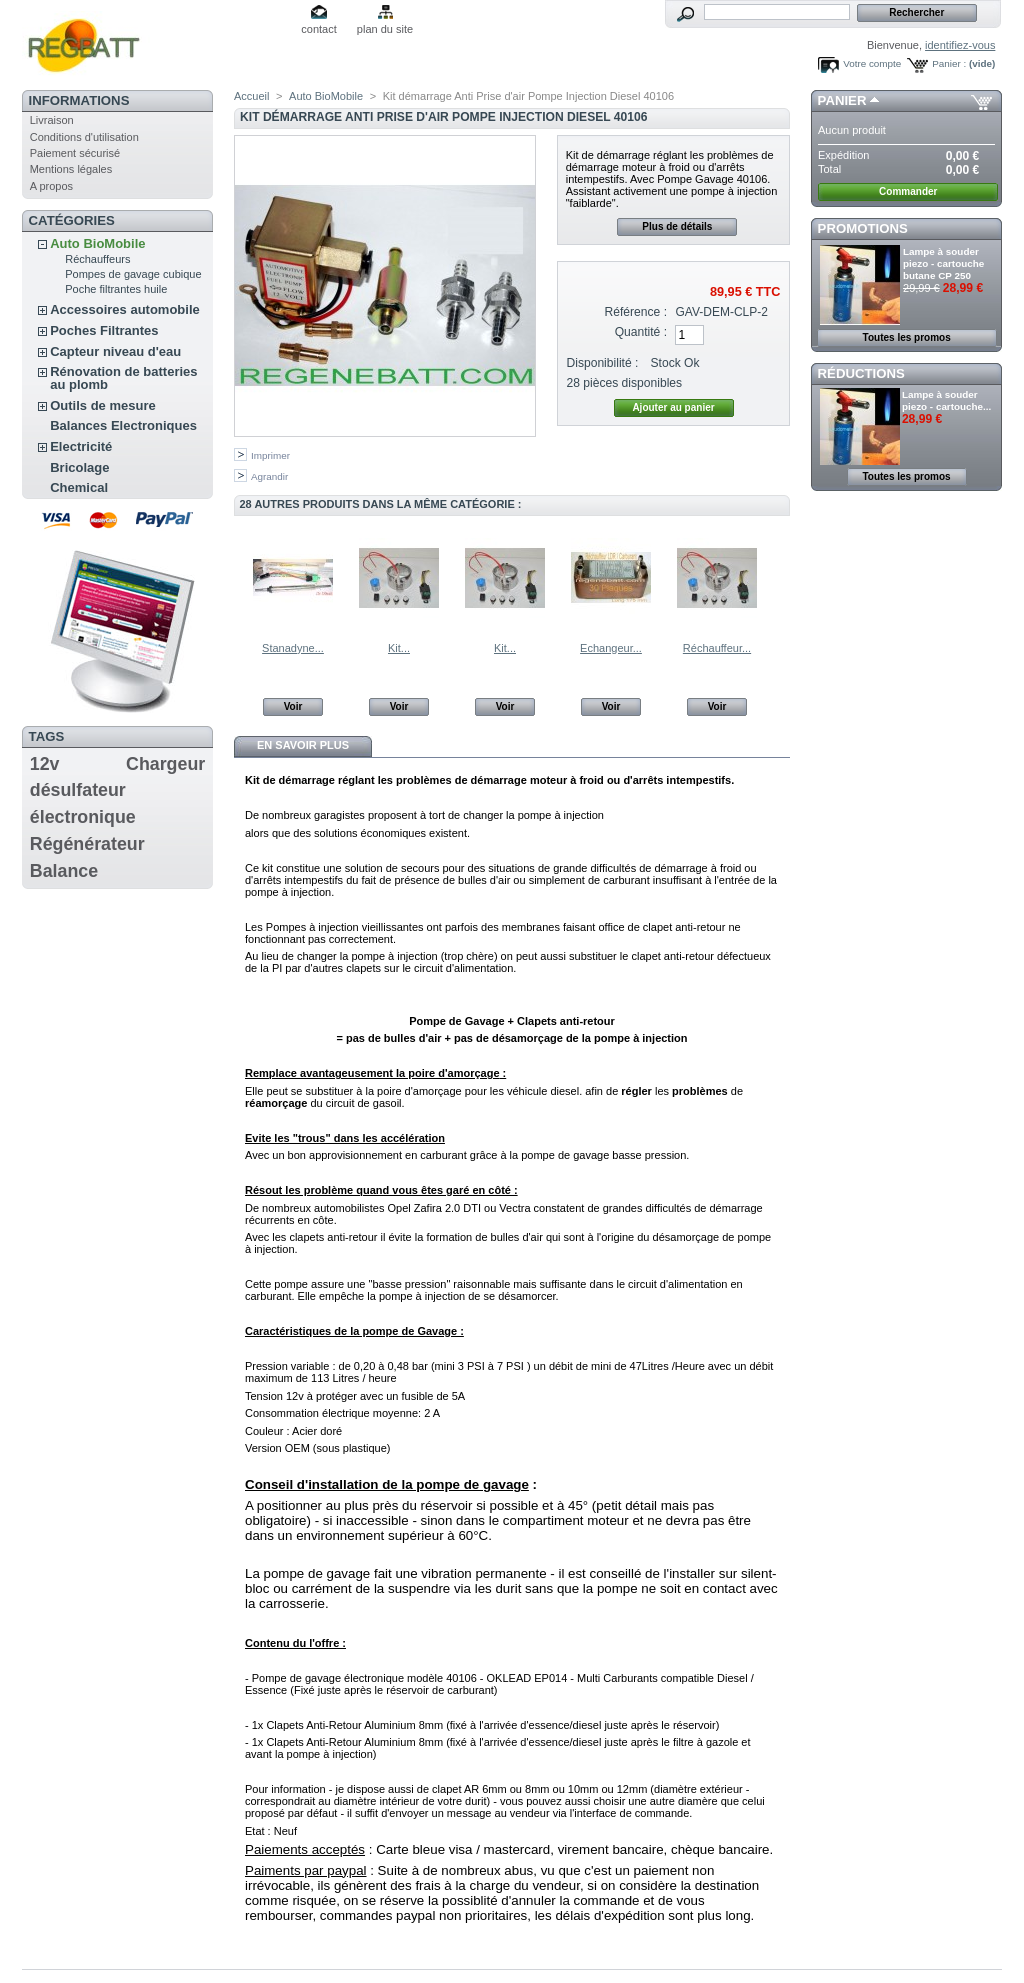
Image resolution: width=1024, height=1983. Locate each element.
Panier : (949, 63)
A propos (51, 186)
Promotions (863, 228)
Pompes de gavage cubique (133, 274)
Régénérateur (87, 844)
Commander (908, 191)
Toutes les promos (907, 337)
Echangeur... (611, 648)
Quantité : (641, 332)
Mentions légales (71, 169)
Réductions (861, 373)
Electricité (81, 446)
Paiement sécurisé (75, 153)
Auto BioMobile (97, 243)
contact (318, 29)
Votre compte (872, 63)
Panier (842, 100)
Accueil (251, 96)
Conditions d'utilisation (84, 137)
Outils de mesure (102, 405)
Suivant (781, 577)
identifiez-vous (960, 45)
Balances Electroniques (123, 425)
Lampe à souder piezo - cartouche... (946, 400)
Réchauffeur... (717, 648)
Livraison (52, 120)
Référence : (636, 312)
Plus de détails (677, 226)
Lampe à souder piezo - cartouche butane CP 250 (943, 263)
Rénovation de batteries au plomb (123, 378)
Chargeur (165, 764)
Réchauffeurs (97, 259)
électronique (83, 817)
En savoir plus (303, 745)
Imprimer (270, 455)
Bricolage (79, 467)
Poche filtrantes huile (116, 289)
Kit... (399, 648)
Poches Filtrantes (104, 330)
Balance (64, 871)
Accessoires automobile (125, 309)
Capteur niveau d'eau (115, 351)
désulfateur (78, 790)
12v (45, 764)
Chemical (79, 487)
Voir (293, 706)
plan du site (385, 29)
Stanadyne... (293, 648)
